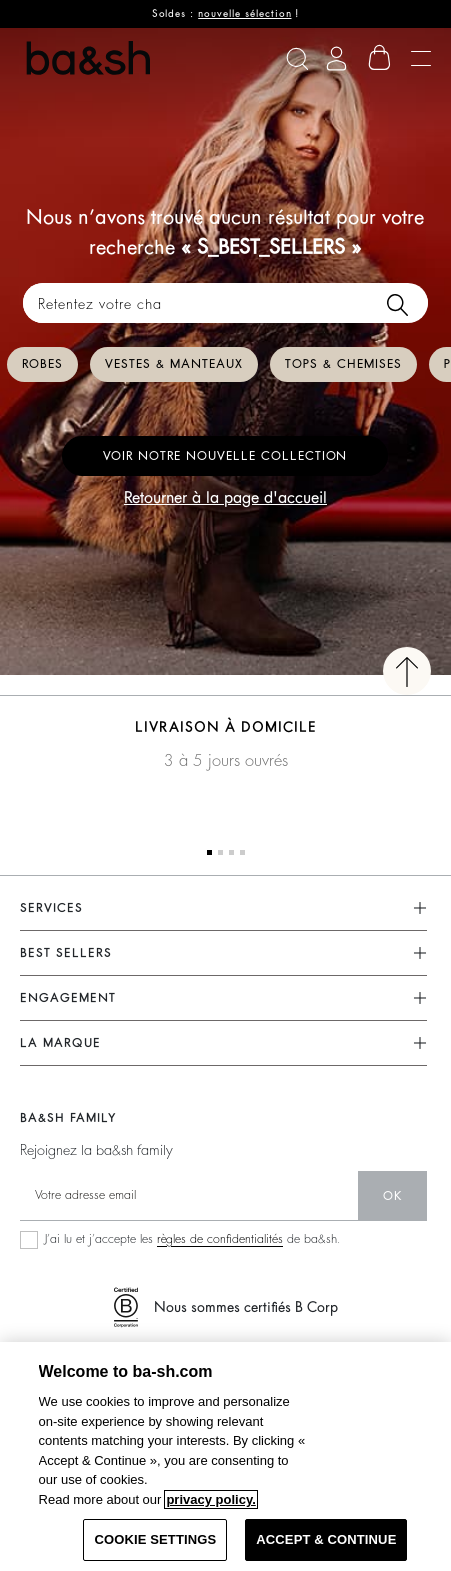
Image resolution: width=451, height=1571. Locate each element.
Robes (42, 364)
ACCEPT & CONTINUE (326, 1539)
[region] (225, 1456)
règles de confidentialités (220, 1239)
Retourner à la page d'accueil (225, 498)
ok (392, 1196)
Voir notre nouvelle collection (225, 456)
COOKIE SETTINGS (155, 1539)
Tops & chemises (343, 364)
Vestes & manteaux (174, 364)
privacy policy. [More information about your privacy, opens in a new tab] (210, 1499)
